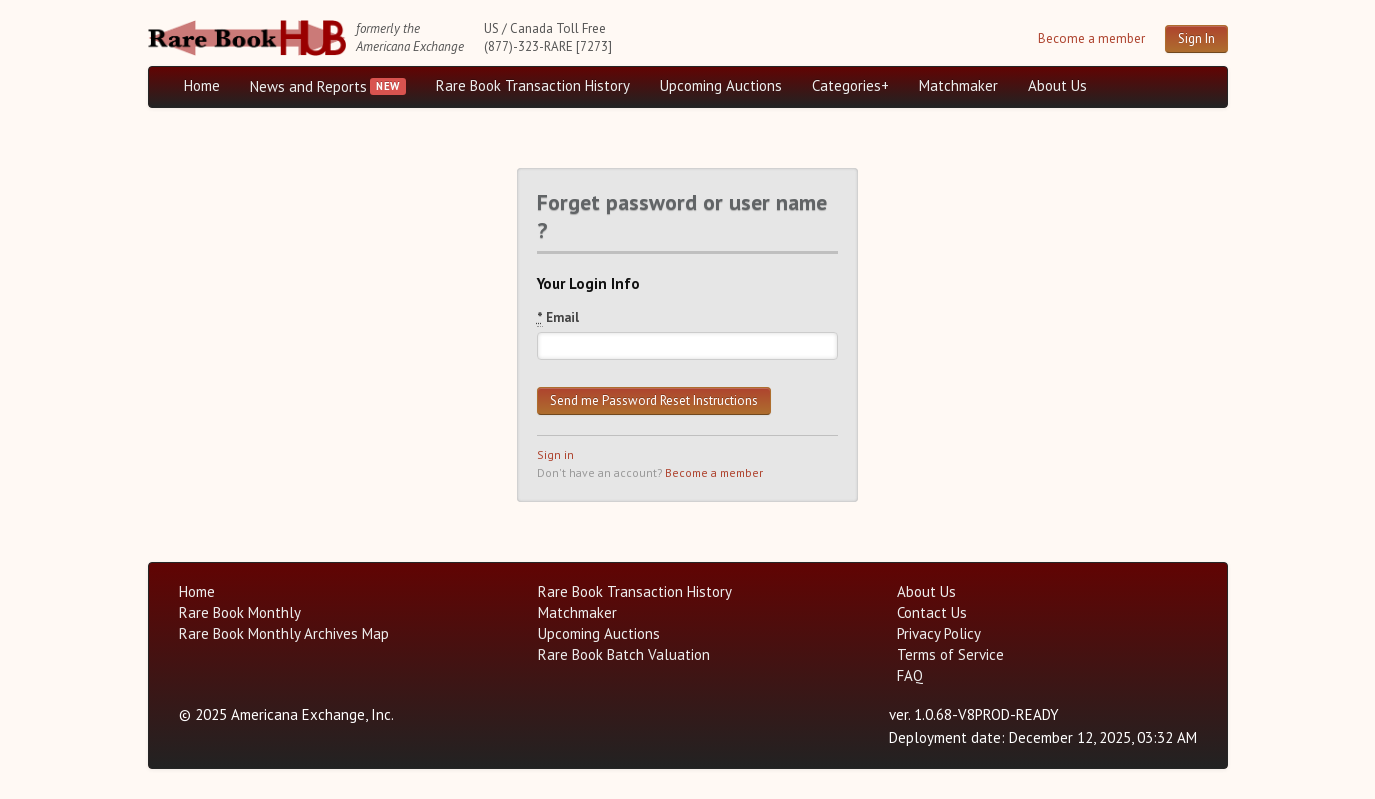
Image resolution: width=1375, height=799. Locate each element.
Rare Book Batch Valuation (624, 654)
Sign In (1196, 38)
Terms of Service (950, 654)
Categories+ (850, 85)
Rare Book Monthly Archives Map (284, 633)
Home (202, 85)
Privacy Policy (939, 633)
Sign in (555, 454)
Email (558, 318)
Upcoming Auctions (721, 85)
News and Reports (308, 86)
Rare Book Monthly (240, 612)
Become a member (1091, 38)
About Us (1057, 85)
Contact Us (932, 612)
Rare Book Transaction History (533, 85)
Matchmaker (958, 85)
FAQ (910, 675)
